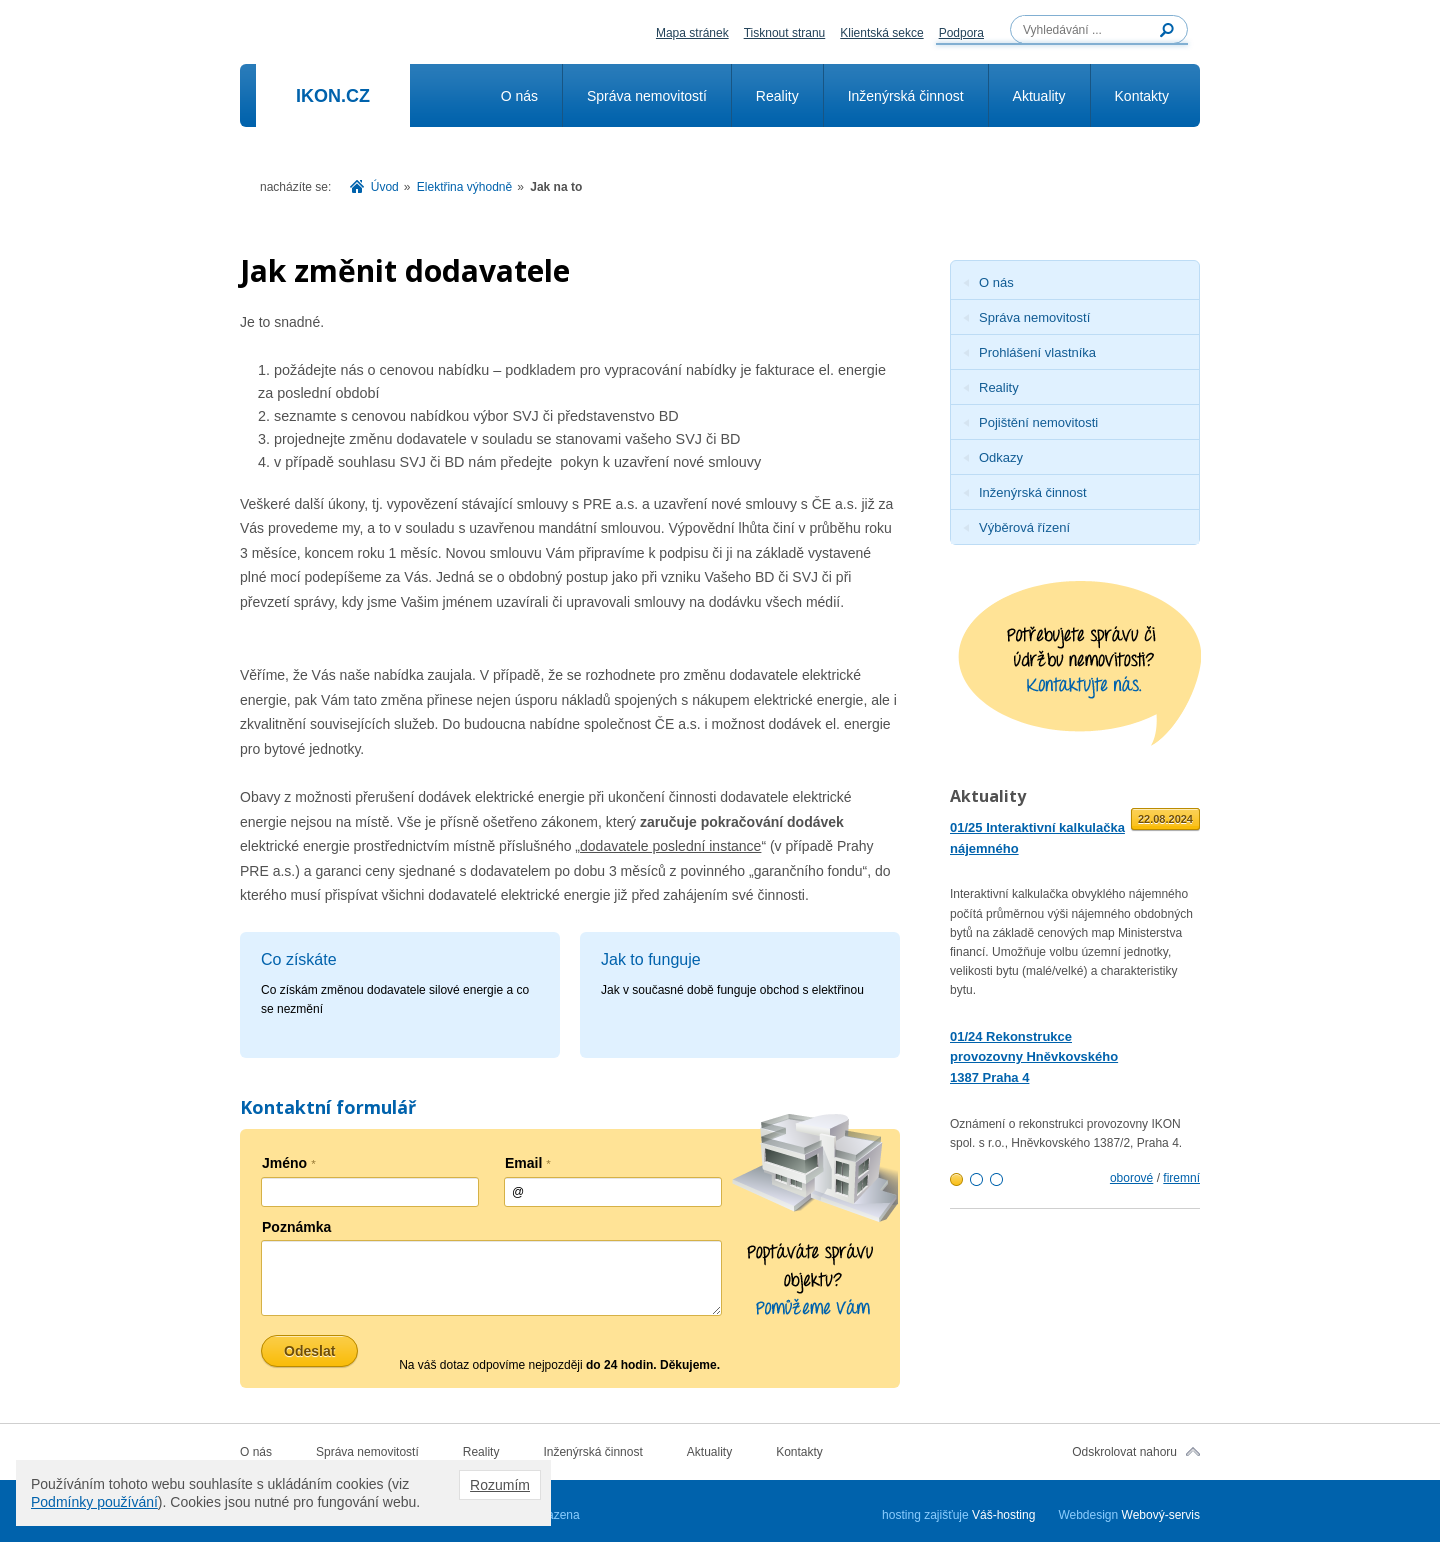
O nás (519, 96)
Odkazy (1001, 457)
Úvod (385, 187)
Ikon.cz (333, 96)
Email (528, 1163)
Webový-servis (1161, 1515)
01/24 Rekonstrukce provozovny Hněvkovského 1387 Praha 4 (1034, 1057)
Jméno (289, 1163)
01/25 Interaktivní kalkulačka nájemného (1037, 838)
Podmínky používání (94, 1502)
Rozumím (500, 1485)
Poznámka (296, 1227)
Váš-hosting (1003, 1515)
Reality (777, 96)
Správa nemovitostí (647, 96)
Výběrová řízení (1024, 527)
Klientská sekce (881, 33)
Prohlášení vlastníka (1037, 352)
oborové (1131, 1178)
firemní (1181, 1178)
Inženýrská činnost (906, 96)
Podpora (961, 33)
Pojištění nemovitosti (1038, 422)
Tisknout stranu (785, 33)
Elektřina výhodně (464, 187)
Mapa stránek (692, 33)
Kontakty (1142, 96)
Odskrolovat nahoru (1124, 1452)
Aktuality (1039, 96)
